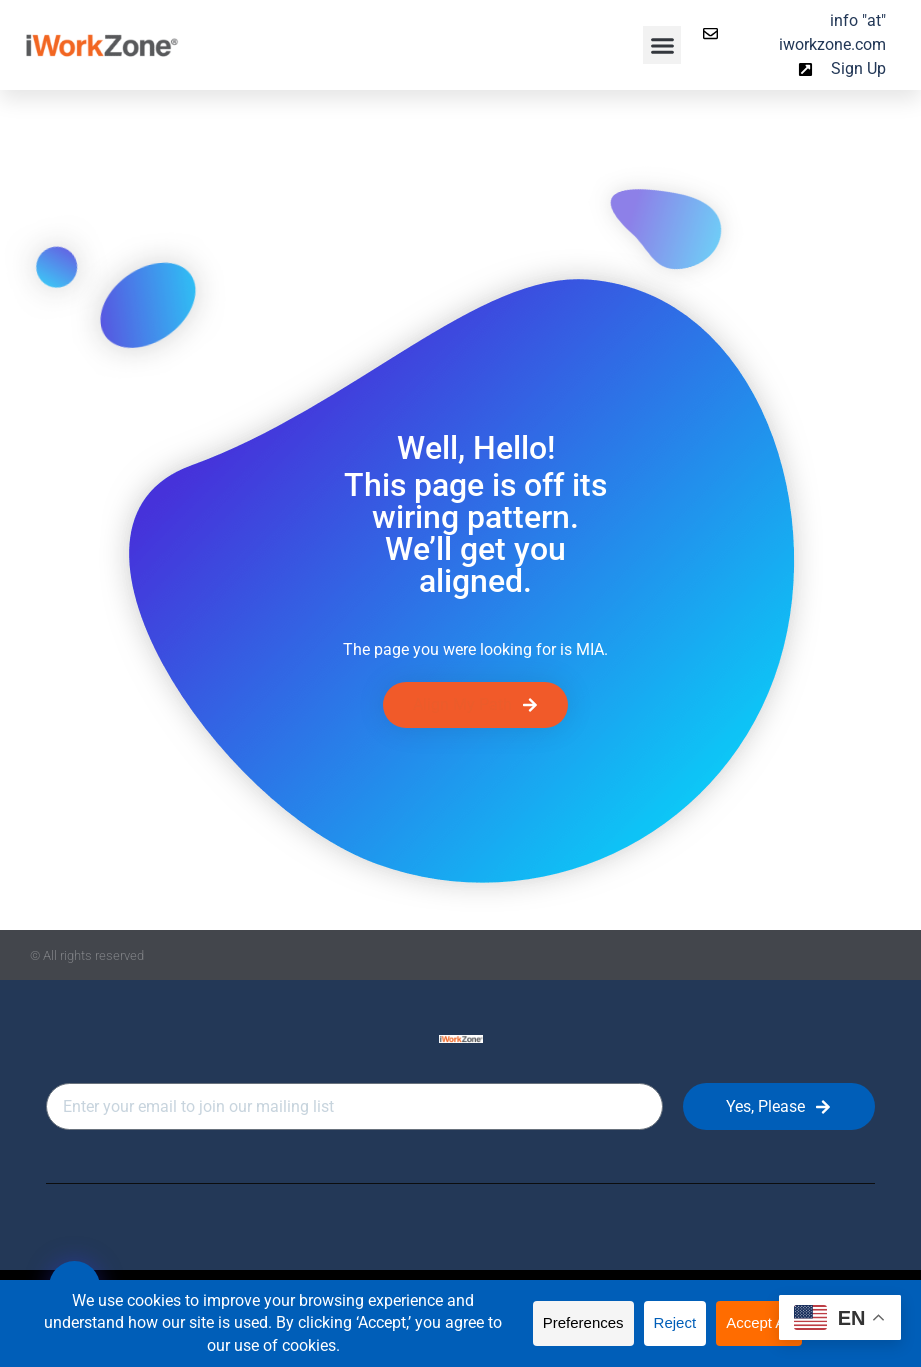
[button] (662, 45)
